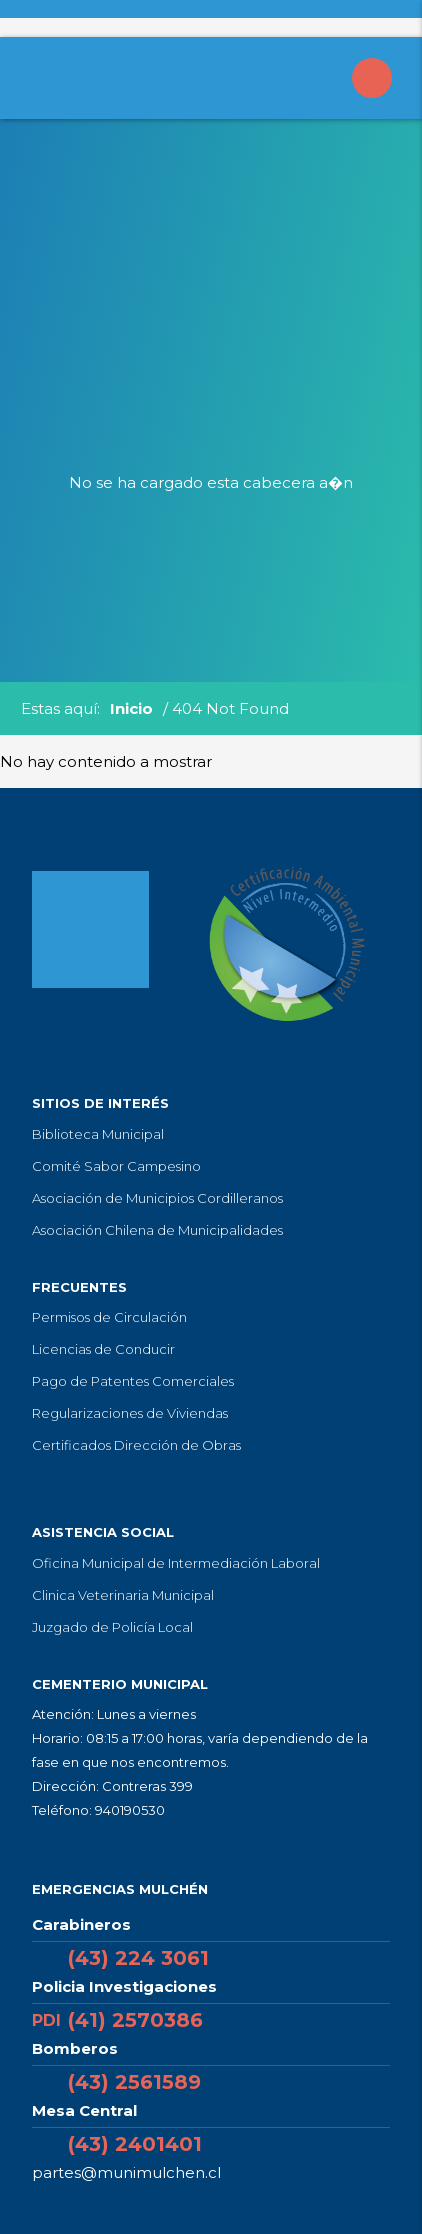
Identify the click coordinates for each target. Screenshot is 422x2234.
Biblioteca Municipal (98, 1134)
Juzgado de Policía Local (112, 1627)
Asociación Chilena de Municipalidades (157, 1230)
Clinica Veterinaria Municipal (123, 1595)
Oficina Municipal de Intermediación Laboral (176, 1563)
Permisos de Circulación (109, 1317)
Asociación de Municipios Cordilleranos (157, 1198)
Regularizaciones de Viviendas (130, 1413)
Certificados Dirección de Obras (136, 1445)
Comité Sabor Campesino (116, 1166)
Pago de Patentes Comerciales (133, 1381)
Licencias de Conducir (103, 1349)
